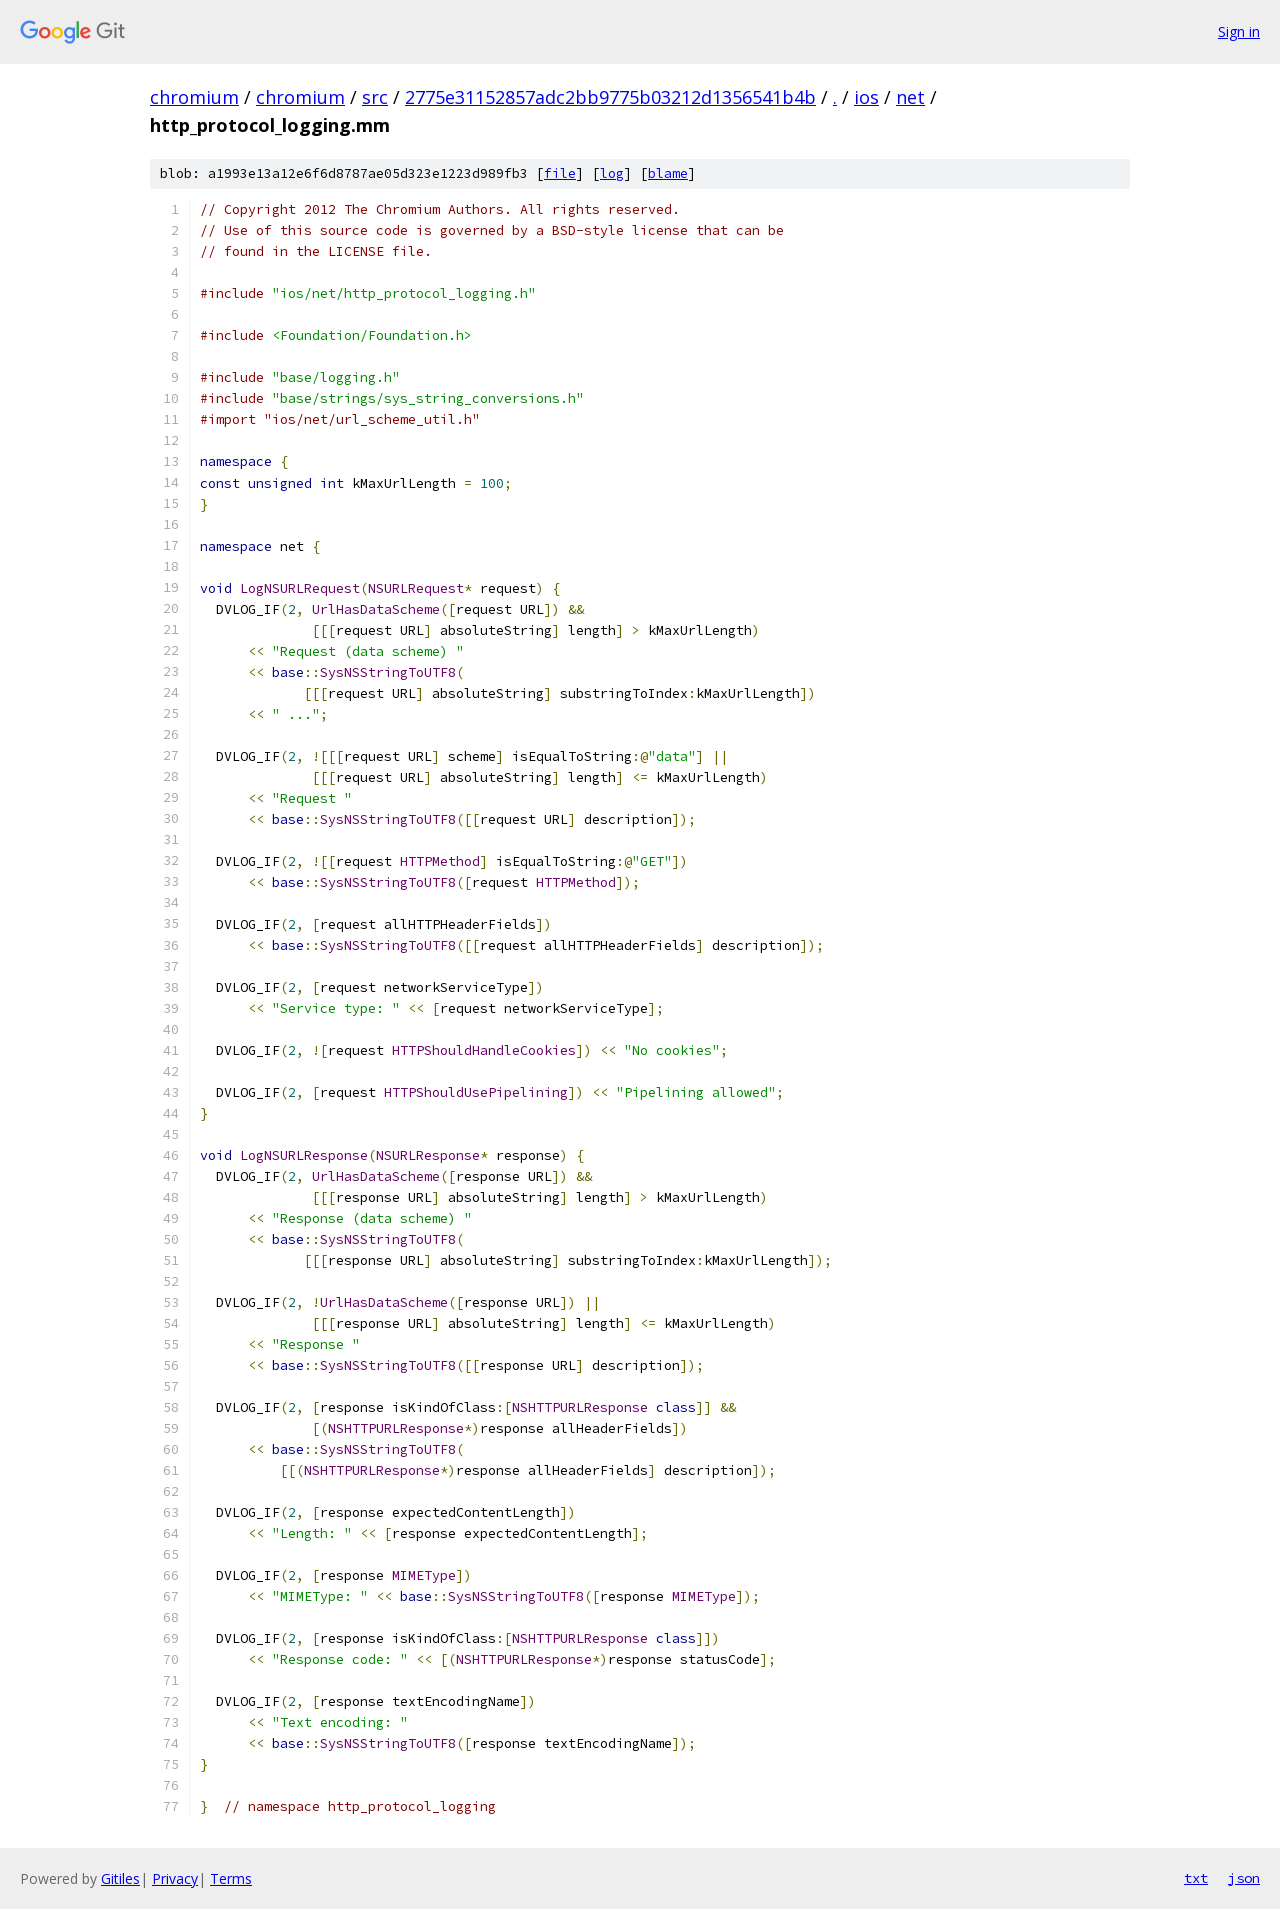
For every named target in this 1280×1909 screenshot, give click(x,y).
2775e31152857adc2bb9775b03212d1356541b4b (610, 97)
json (1244, 1878)
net (910, 97)
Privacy (175, 1878)
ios (866, 97)
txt (1196, 1878)
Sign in (1239, 31)
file (560, 173)
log (612, 173)
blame (668, 173)
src (375, 97)
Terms (231, 1878)
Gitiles (120, 1878)
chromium (194, 97)
